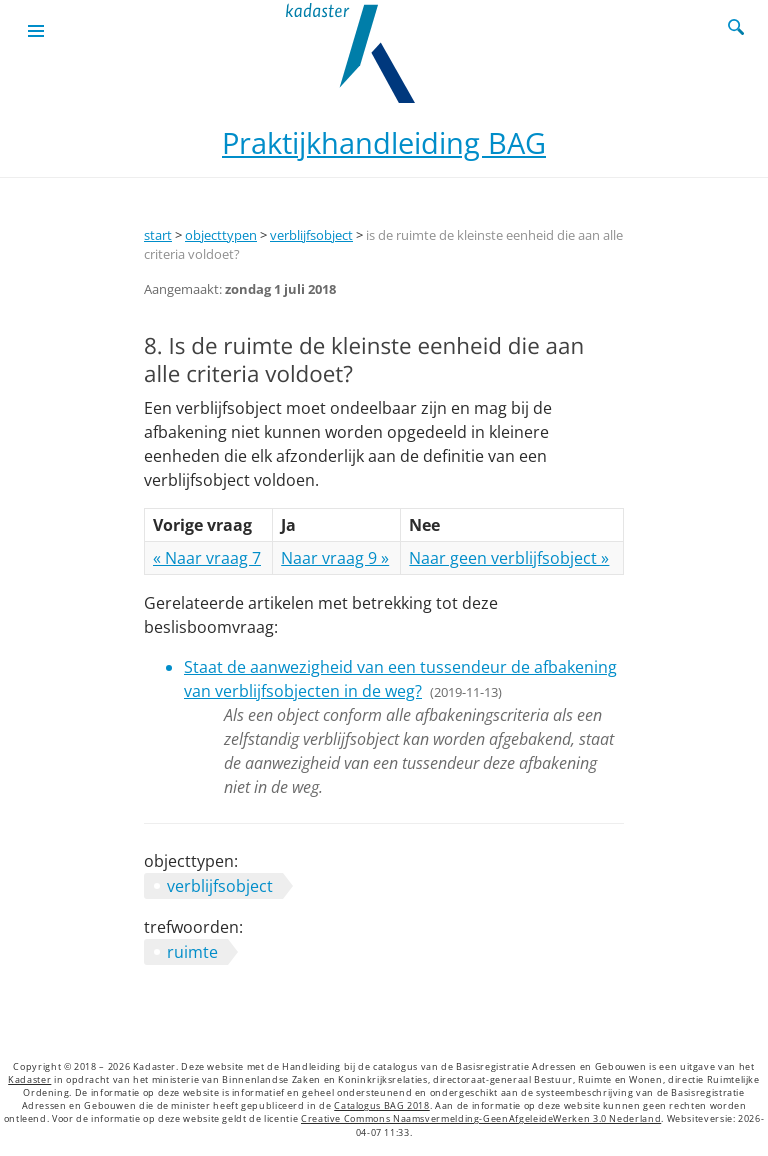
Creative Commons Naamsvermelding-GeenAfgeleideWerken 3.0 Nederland (481, 1119)
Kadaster (29, 1080)
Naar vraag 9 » (335, 558)
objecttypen (221, 235)
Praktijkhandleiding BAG (384, 142)
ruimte (192, 952)
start (158, 235)
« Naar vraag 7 (207, 558)
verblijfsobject (311, 235)
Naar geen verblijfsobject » (509, 558)
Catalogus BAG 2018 (382, 1106)
